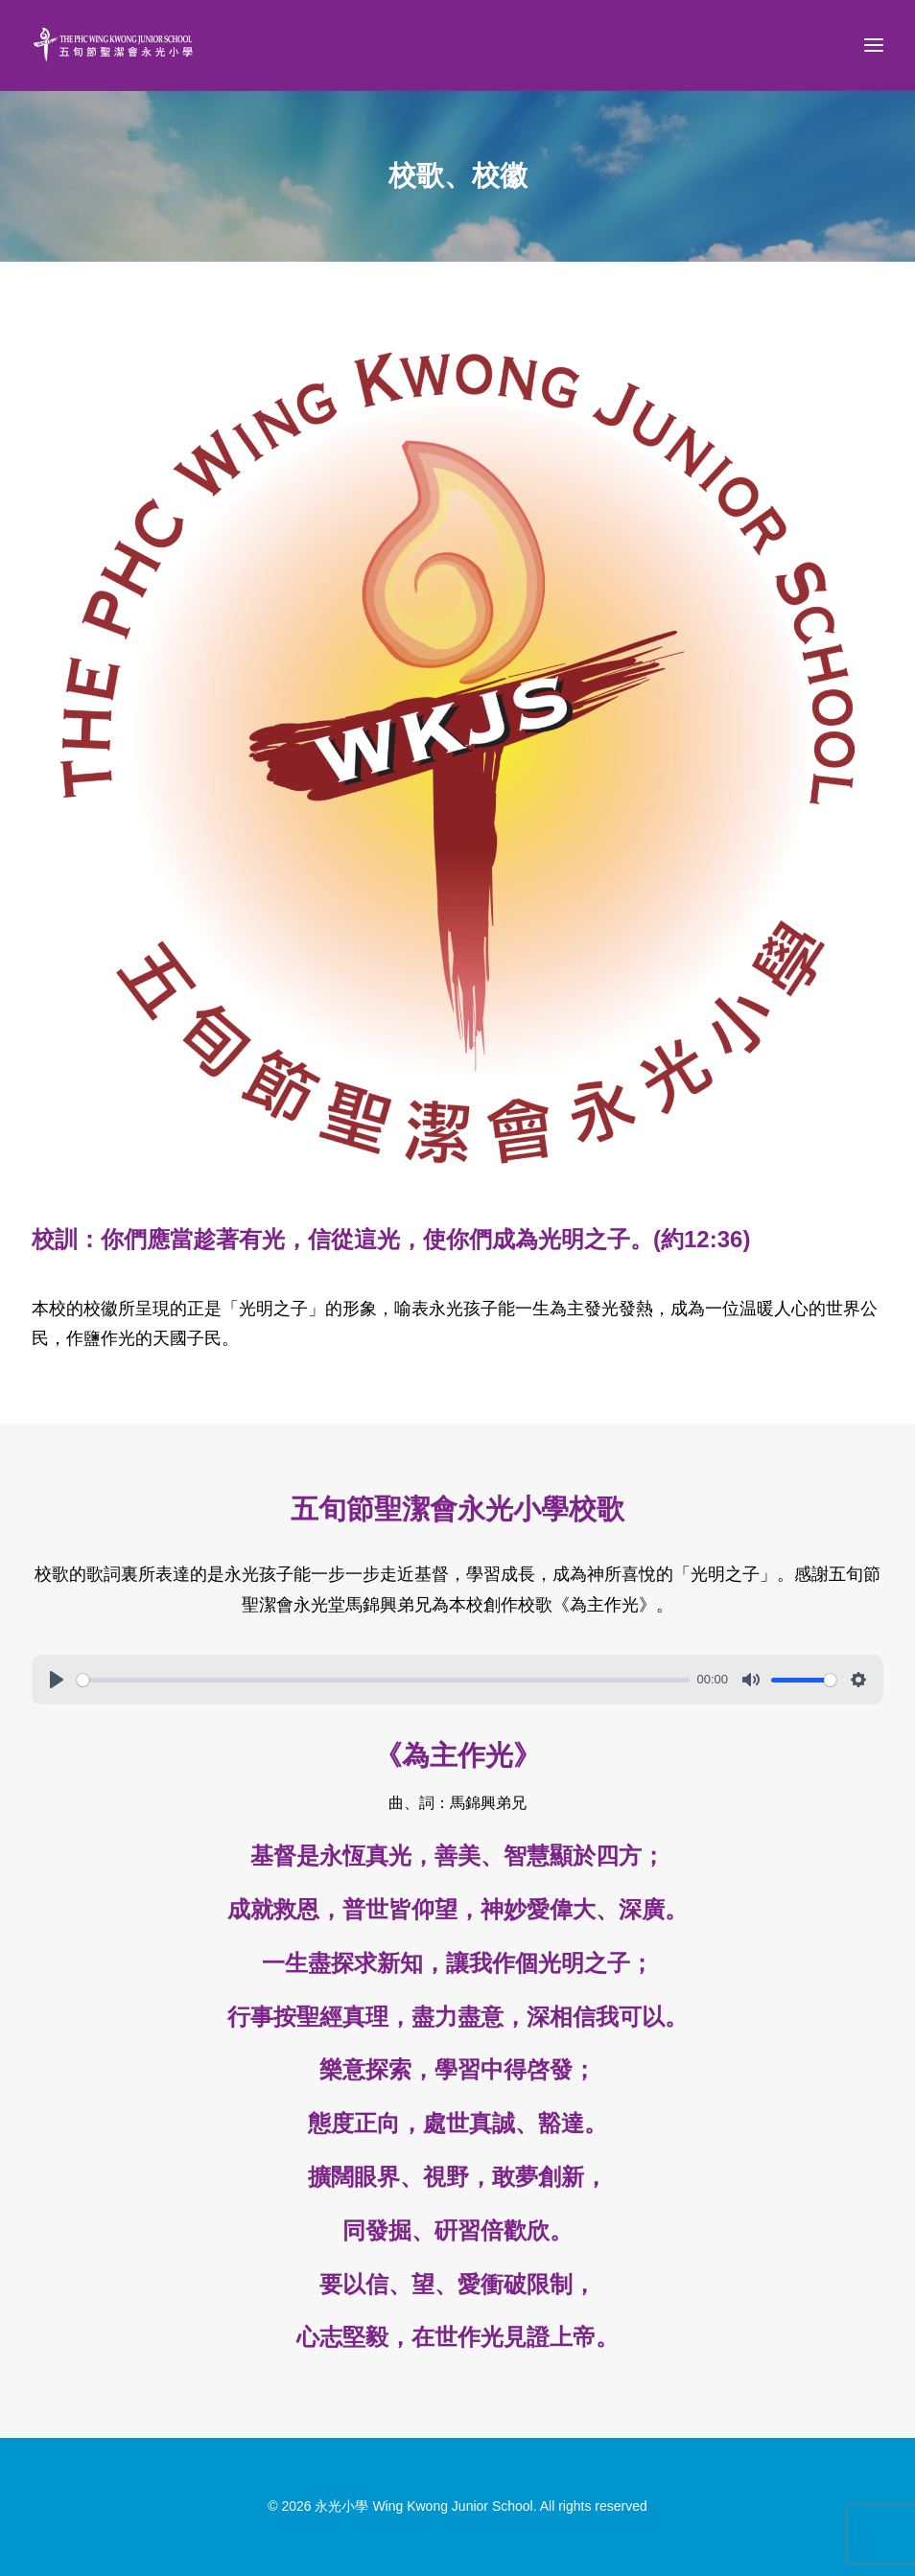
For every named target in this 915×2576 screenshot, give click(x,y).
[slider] (383, 1680)
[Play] (56, 1679)
